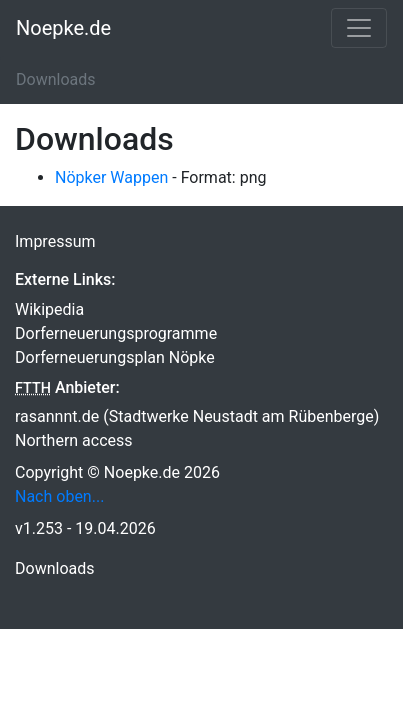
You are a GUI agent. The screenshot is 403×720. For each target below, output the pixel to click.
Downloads (54, 568)
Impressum (55, 241)
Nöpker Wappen (111, 177)
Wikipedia (49, 309)
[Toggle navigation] (359, 28)
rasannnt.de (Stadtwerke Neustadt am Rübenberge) (197, 416)
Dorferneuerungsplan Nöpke (115, 357)
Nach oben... (59, 496)
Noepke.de (63, 28)
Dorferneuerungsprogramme (116, 333)
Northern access (74, 440)
